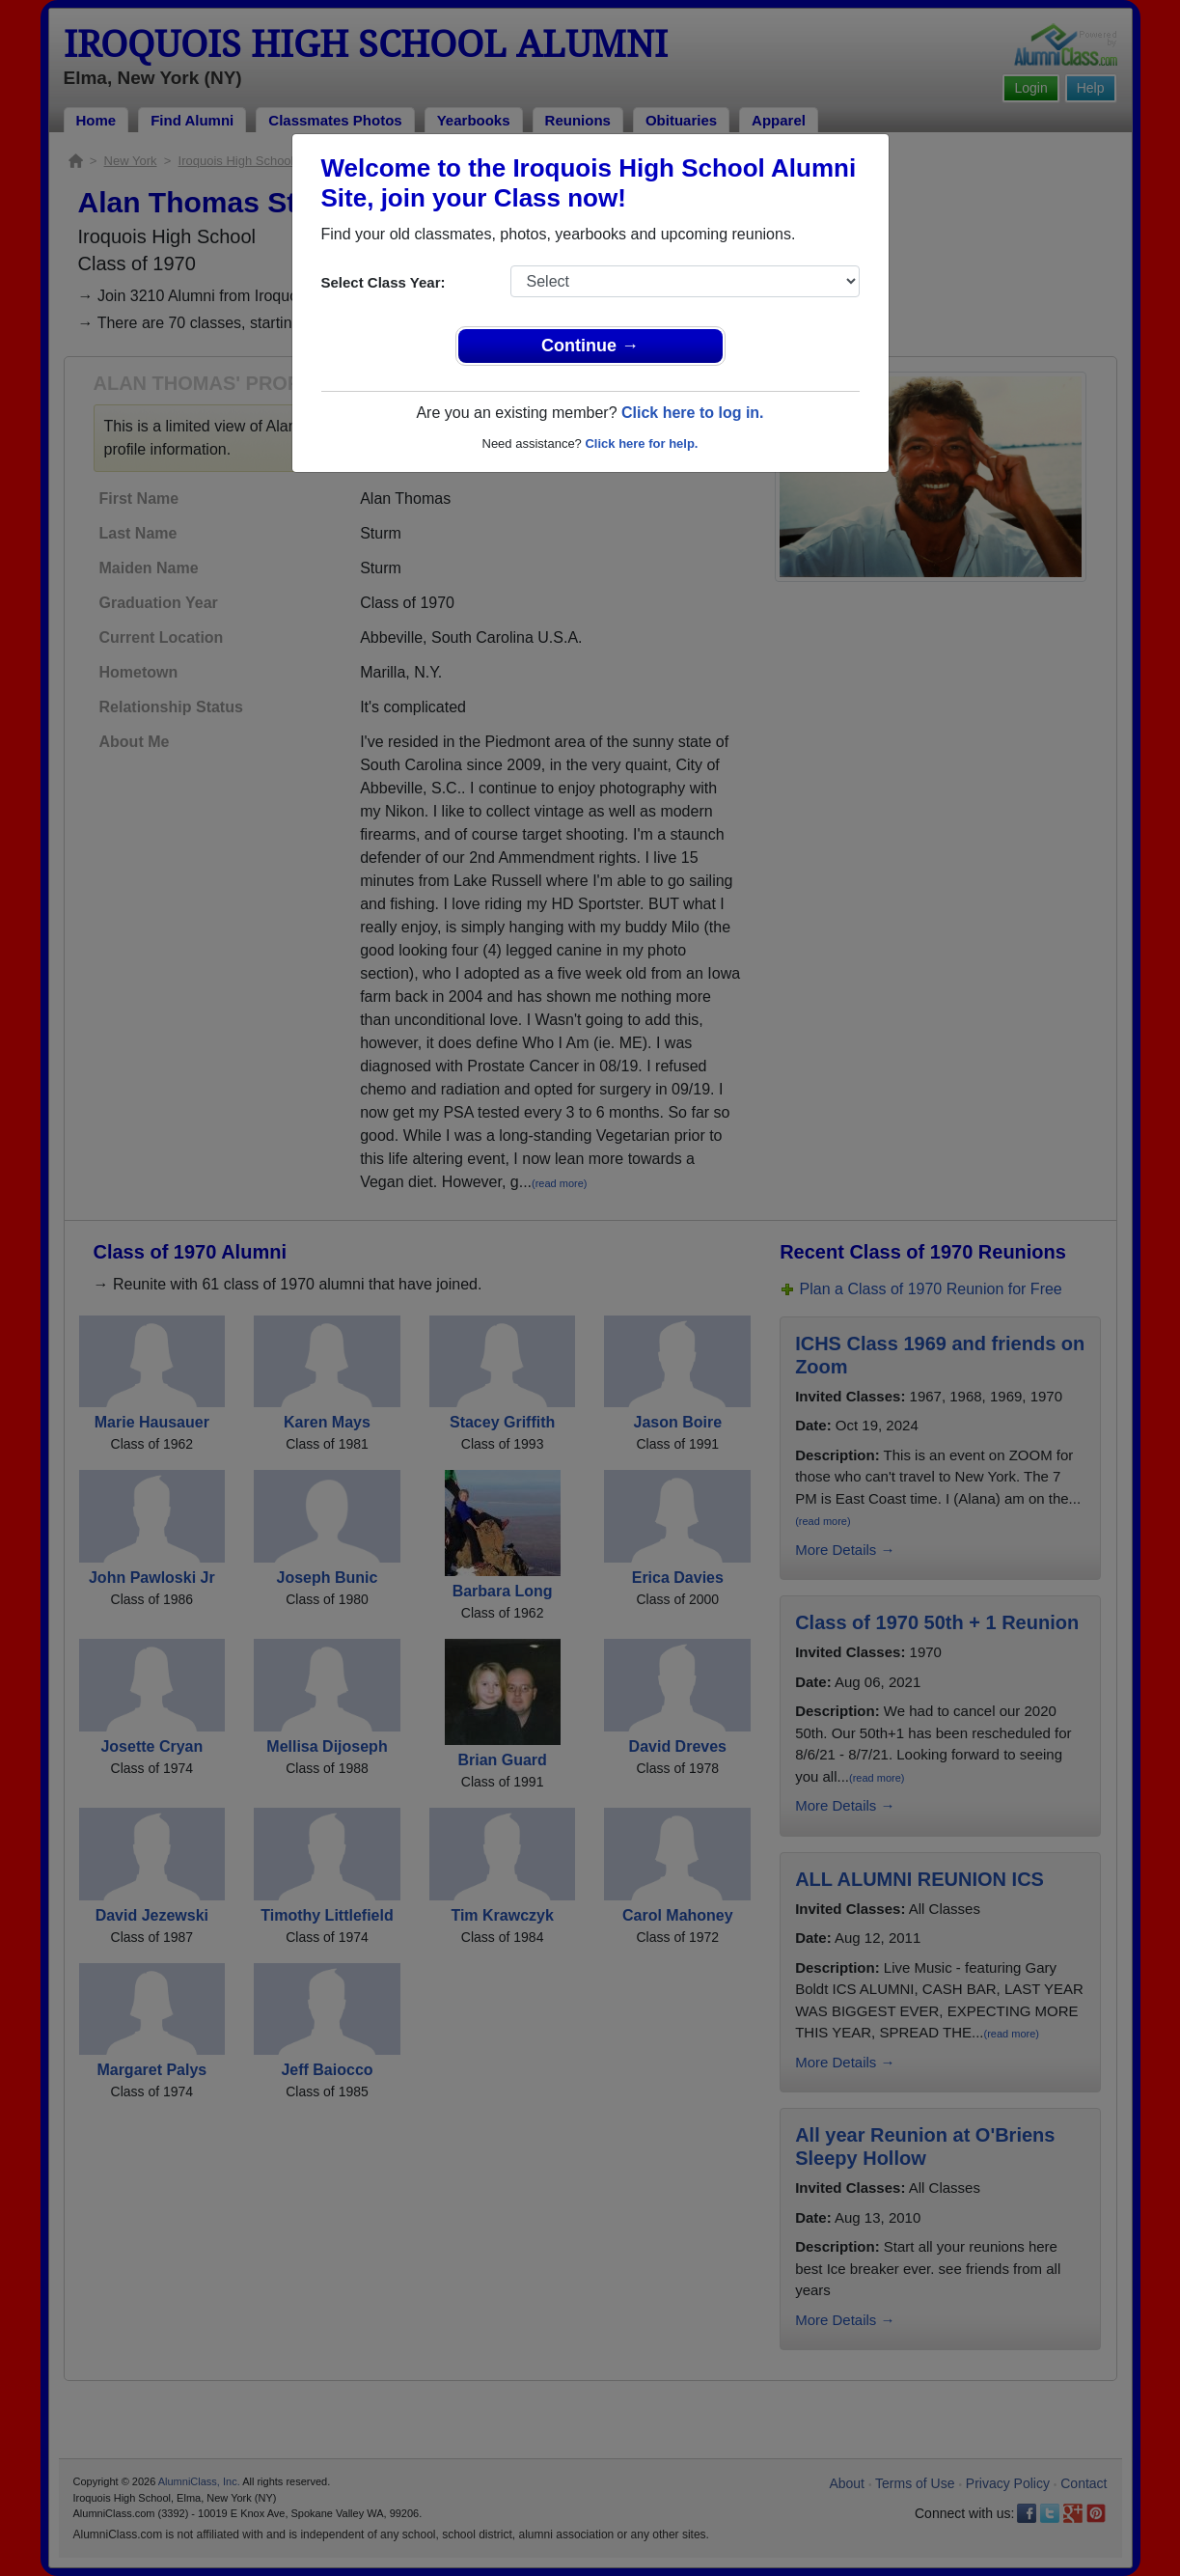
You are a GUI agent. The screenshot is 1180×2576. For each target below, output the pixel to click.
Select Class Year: (383, 282)
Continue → (590, 345)
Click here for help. (641, 443)
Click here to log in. (692, 412)
